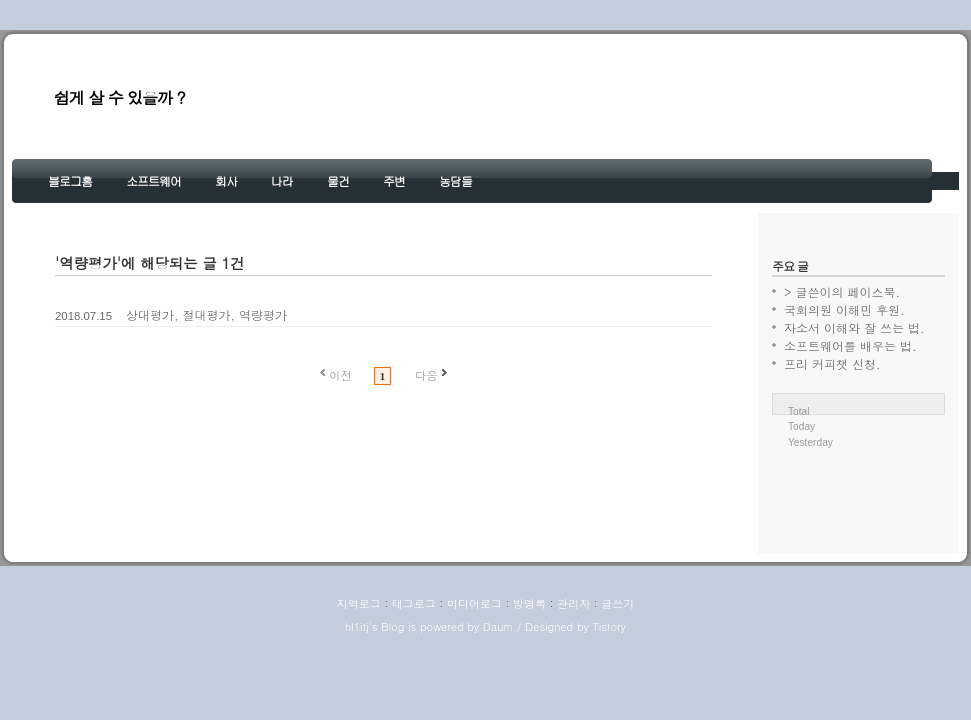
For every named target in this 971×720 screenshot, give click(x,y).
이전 (340, 375)
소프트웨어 (153, 180)
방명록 (529, 603)
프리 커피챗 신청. (832, 363)
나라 (282, 180)
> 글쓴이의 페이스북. (842, 291)
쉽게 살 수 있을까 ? (119, 97)
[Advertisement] (858, 512)
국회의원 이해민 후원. (844, 309)
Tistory (608, 626)
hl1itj (357, 626)
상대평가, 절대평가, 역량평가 (206, 314)
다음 (426, 375)
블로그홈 (70, 180)
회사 (226, 180)
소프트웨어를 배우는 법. (850, 345)
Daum (498, 626)
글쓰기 (617, 603)
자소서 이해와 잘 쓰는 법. (854, 327)
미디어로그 (474, 603)
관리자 (573, 603)
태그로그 (414, 603)
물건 (338, 180)
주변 (394, 180)
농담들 (455, 180)
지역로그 (359, 603)
